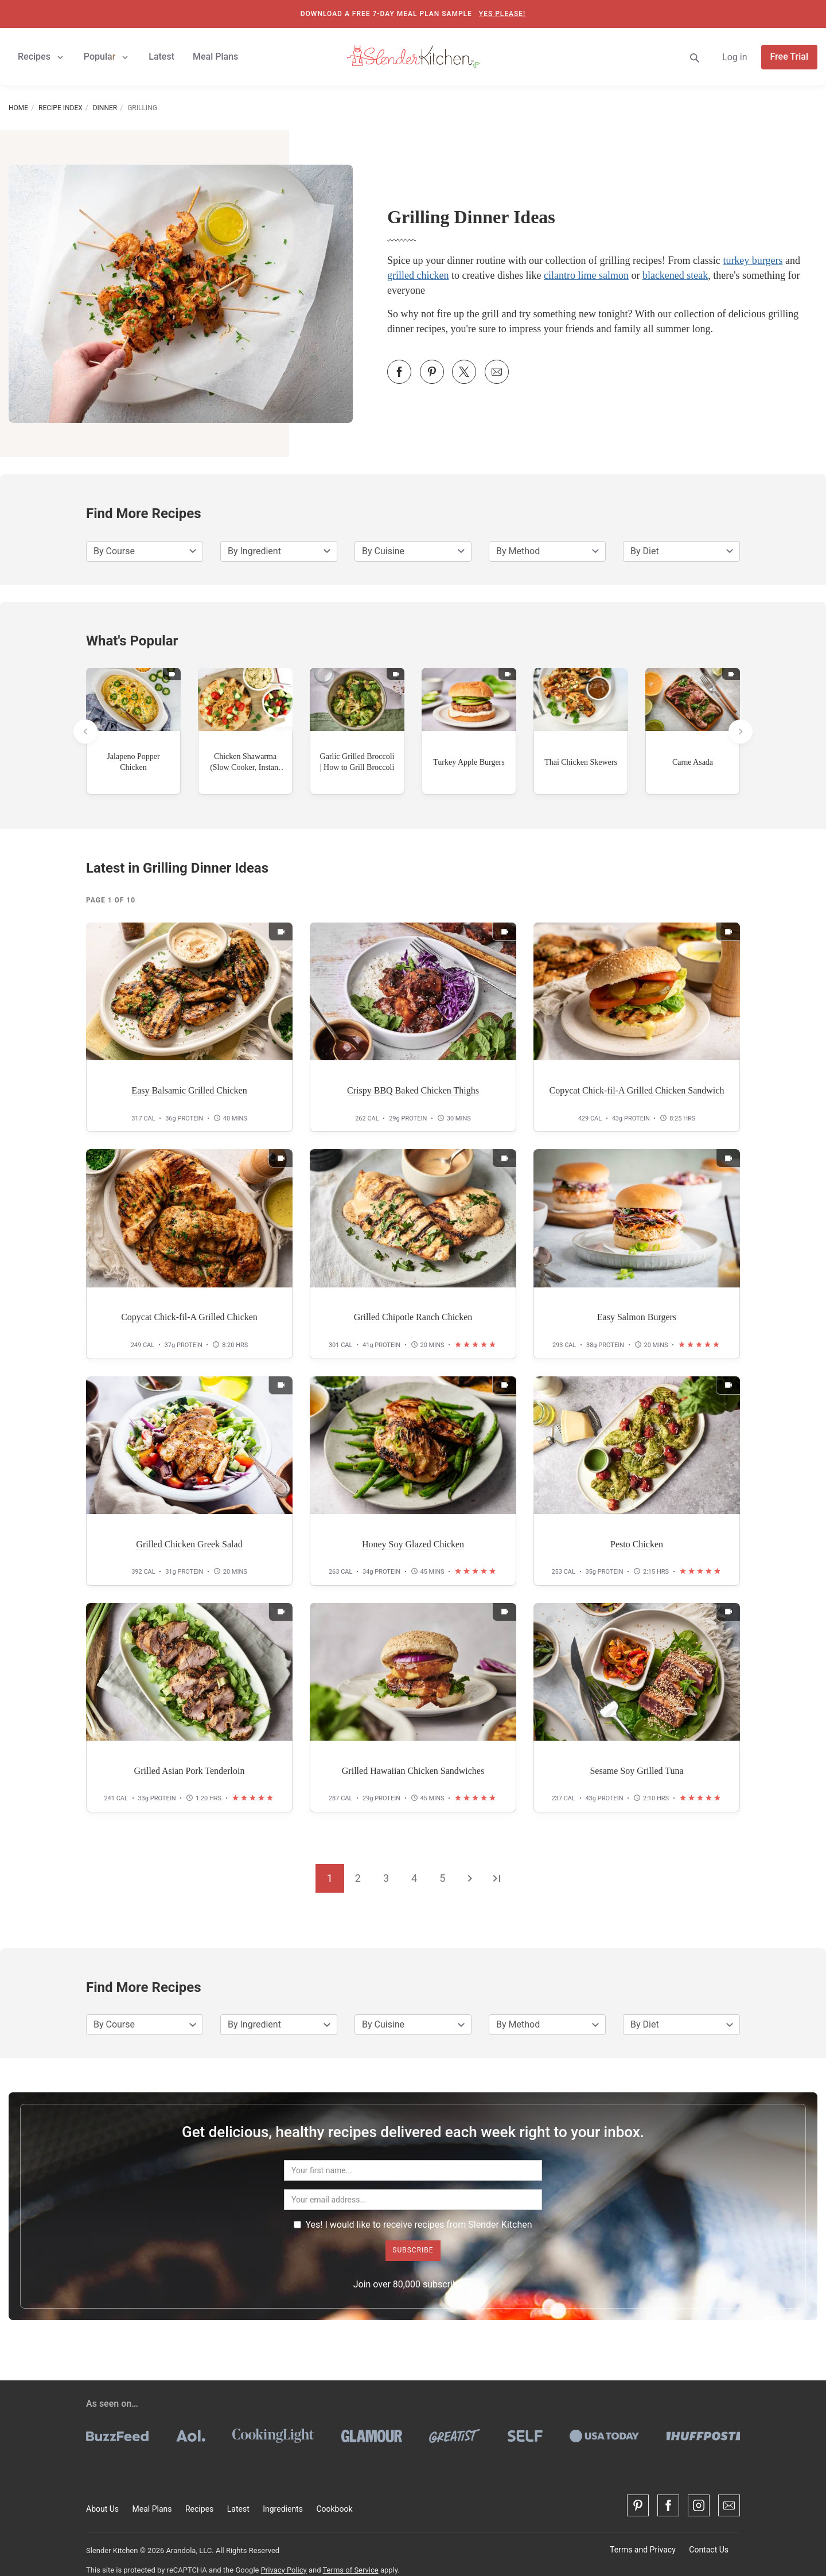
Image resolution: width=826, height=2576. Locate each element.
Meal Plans (152, 2508)
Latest (238, 2508)
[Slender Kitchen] (413, 55)
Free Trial (789, 56)
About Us (102, 2508)
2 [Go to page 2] (358, 1878)
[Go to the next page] (470, 1878)
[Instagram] (698, 2505)
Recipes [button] (41, 57)
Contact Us (708, 2549)
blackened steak (675, 275)
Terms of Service (350, 2570)
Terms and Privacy (643, 2549)
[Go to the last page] (497, 1878)
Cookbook (334, 2508)
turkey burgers (752, 260)
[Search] (694, 57)
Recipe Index (60, 108)
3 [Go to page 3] (386, 1878)
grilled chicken (418, 275)
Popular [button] (107, 57)
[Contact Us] (729, 2505)
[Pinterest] (638, 2505)
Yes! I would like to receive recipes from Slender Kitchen (413, 2224)
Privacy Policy (284, 2570)
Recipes (199, 2508)
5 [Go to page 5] (442, 1878)
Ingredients (283, 2508)
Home (18, 108)
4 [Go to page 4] (414, 1878)
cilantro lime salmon (586, 275)
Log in (734, 57)
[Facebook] (668, 2505)
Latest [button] (161, 56)
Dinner (105, 108)
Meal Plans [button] (215, 56)
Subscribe (412, 2250)
